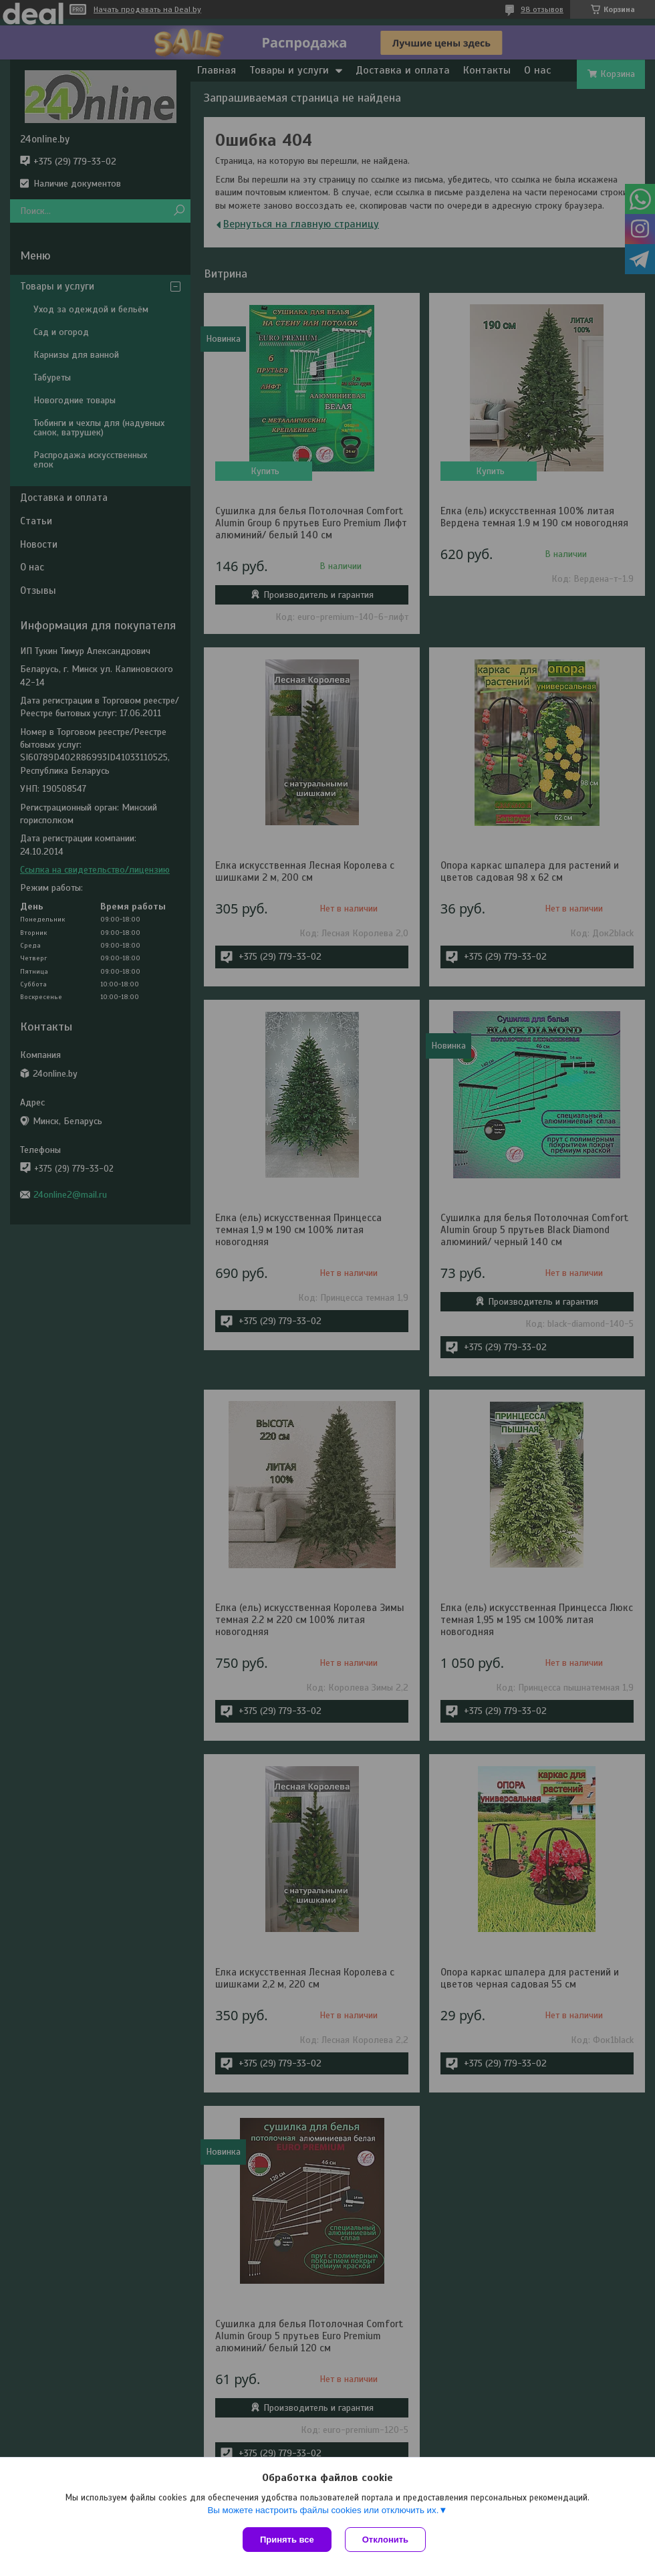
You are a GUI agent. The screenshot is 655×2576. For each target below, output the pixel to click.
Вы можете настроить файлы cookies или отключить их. (322, 2510)
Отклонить (385, 2540)
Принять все (287, 2540)
